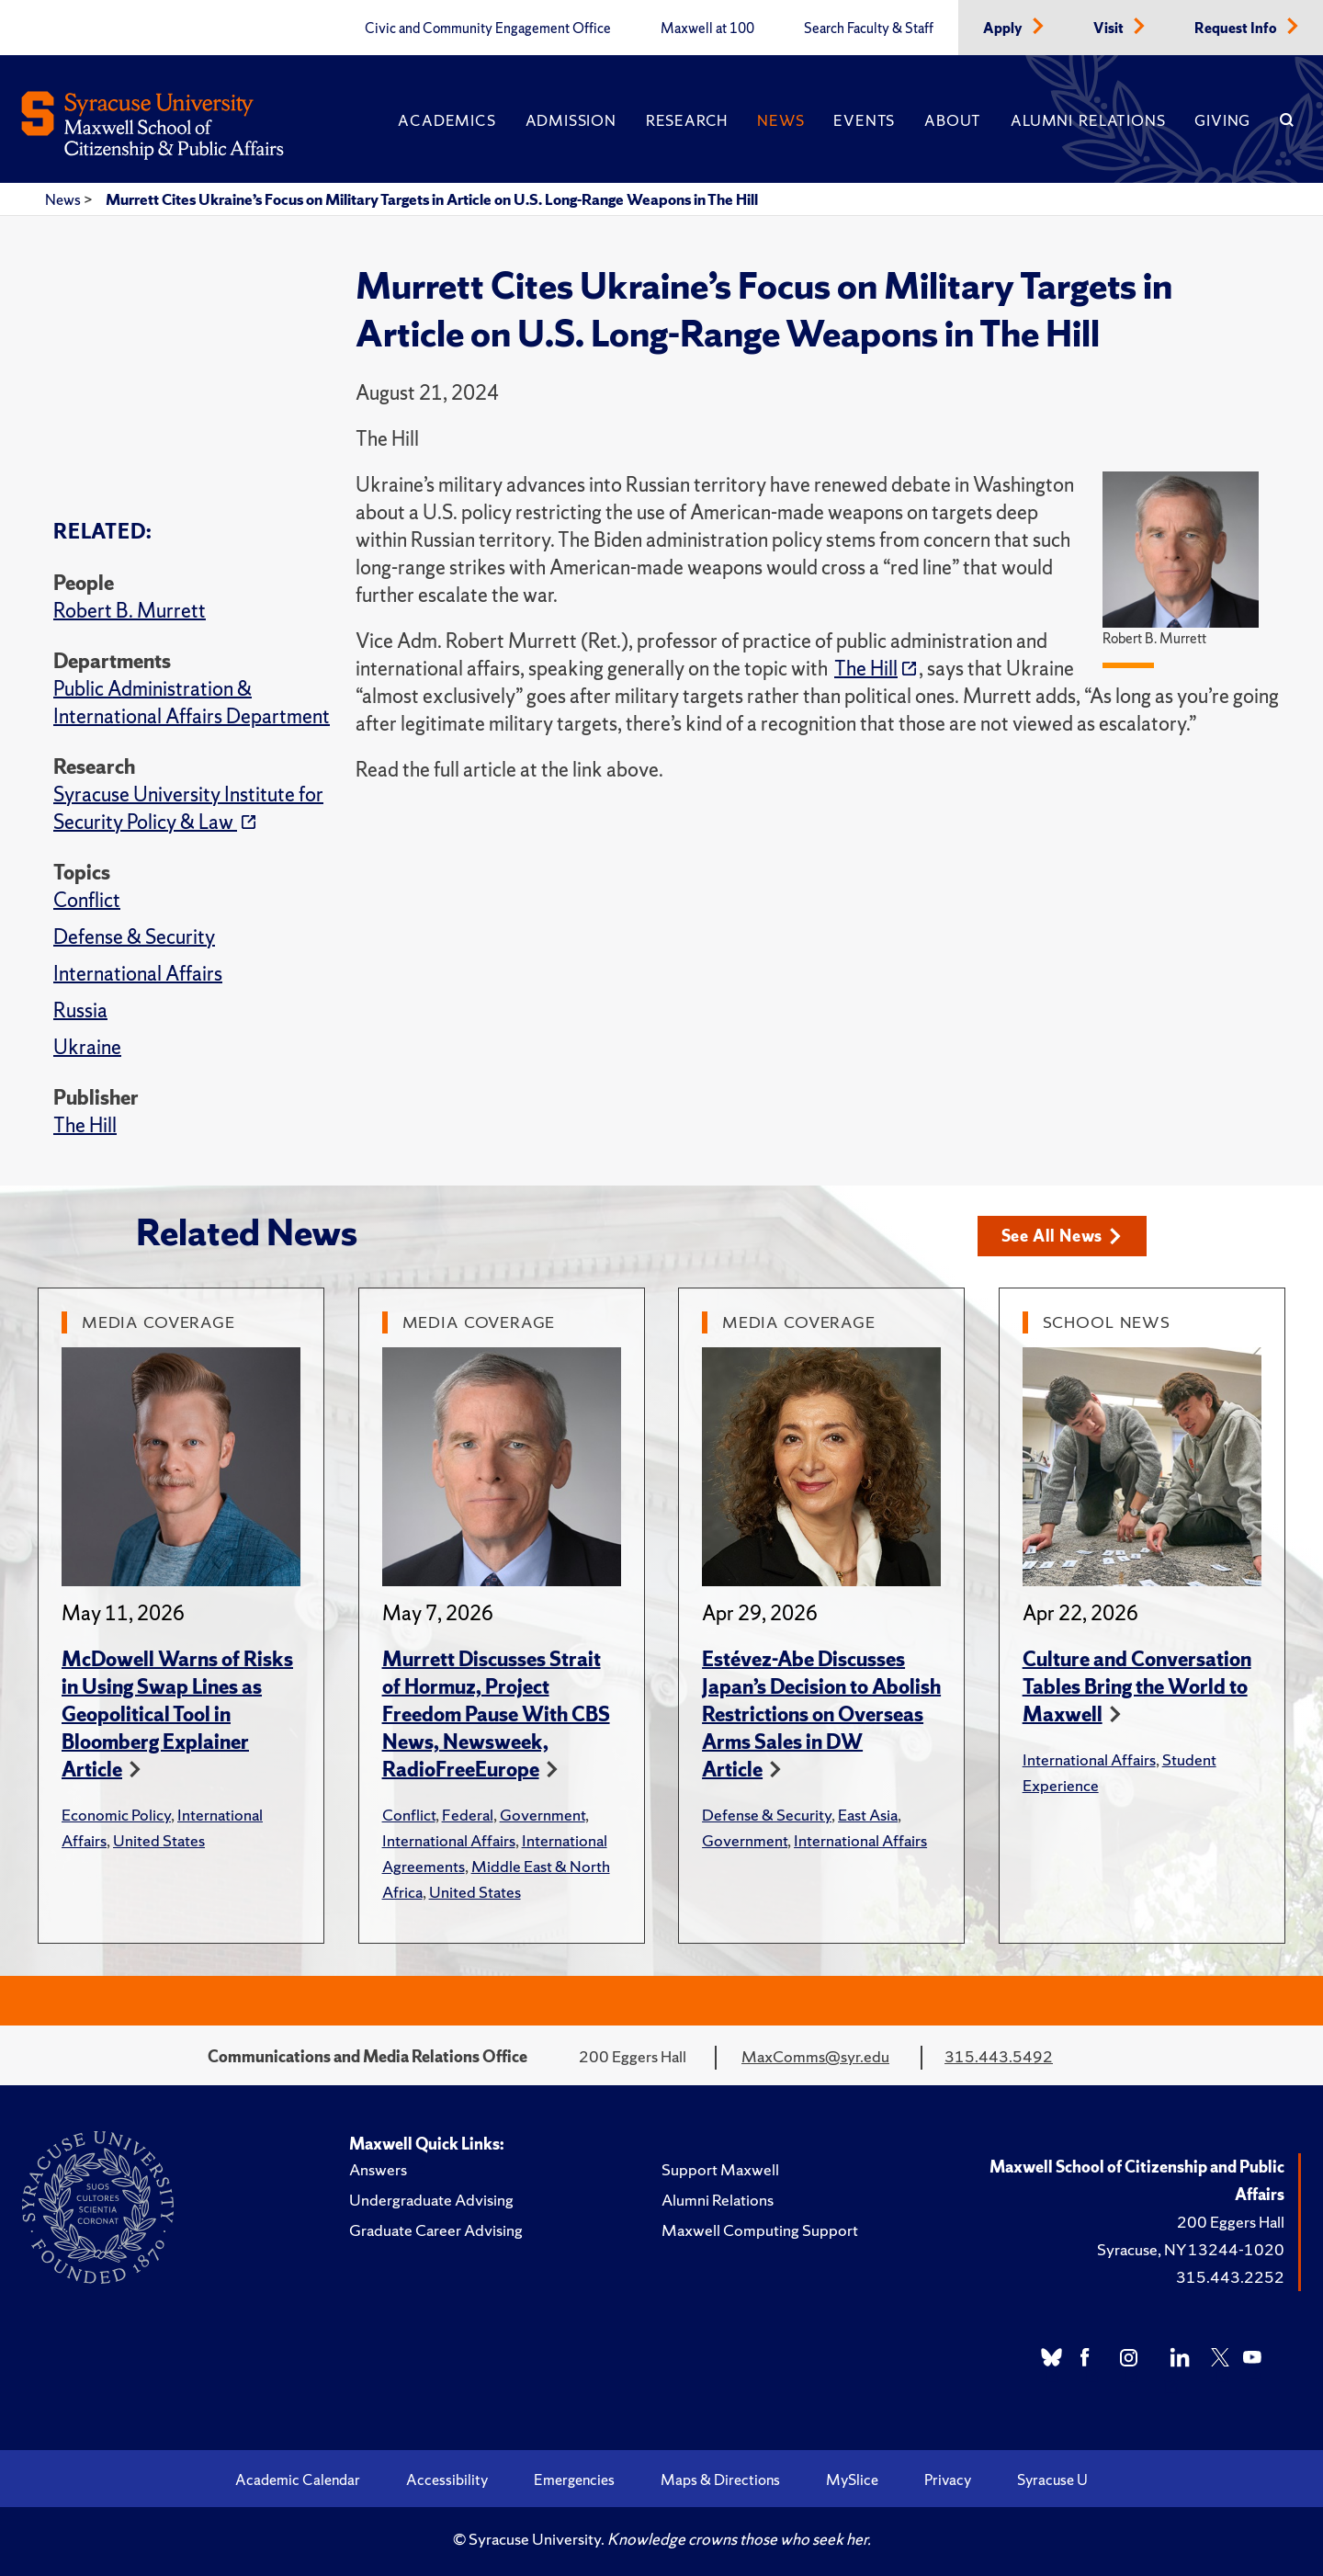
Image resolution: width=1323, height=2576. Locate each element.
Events (864, 120)
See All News (1061, 1235)
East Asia (868, 1814)
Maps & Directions (720, 2479)
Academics (446, 120)
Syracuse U (1052, 2479)
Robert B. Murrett (129, 610)
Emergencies (574, 2479)
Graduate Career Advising (436, 2230)
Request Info (1237, 28)
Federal (467, 1814)
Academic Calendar (297, 2479)
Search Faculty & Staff (868, 28)
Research (687, 120)
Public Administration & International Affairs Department (191, 702)
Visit (1109, 28)
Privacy (947, 2479)
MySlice (852, 2479)
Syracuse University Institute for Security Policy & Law (188, 808)
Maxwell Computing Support (760, 2230)
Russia (80, 1010)
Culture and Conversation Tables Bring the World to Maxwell (1137, 1687)
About (952, 120)
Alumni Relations (1088, 120)
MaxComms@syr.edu (815, 2056)
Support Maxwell (720, 2169)
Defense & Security (134, 937)
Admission (571, 120)
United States (159, 1840)
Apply (1004, 28)
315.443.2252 (1230, 2276)
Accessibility (447, 2479)
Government (542, 1814)
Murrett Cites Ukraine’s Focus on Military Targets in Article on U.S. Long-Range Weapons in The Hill (432, 199)
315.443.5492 (998, 2056)
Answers (378, 2169)
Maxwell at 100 (707, 28)
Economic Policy (116, 1814)
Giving (1222, 120)
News (780, 120)
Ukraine (87, 1047)
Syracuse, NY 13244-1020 (1190, 2249)
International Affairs (137, 973)
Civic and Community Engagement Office (488, 28)
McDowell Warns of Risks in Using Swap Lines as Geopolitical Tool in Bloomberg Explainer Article (177, 1714)
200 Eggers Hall (1230, 2221)
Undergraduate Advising (431, 2199)
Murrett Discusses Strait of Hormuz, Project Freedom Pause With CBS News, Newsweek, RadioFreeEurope (496, 1714)
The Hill (85, 1125)
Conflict (86, 900)
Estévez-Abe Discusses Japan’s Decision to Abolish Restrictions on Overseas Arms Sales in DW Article (821, 1714)
